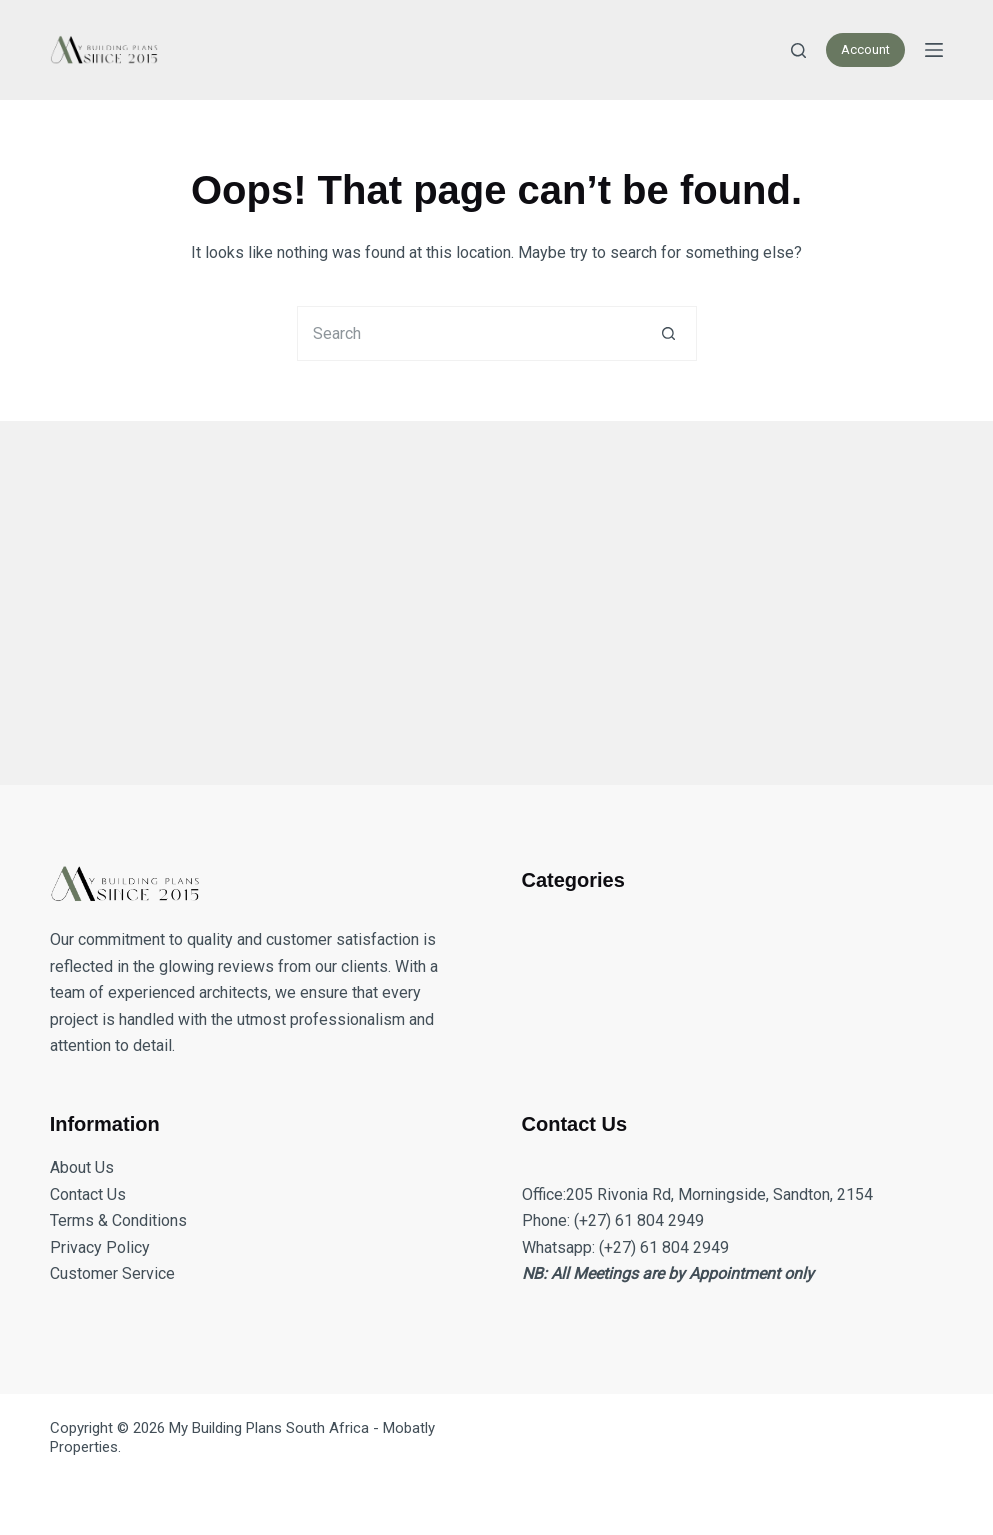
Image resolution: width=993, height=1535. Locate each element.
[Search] (798, 50)
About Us (82, 1167)
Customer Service (112, 1273)
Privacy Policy (100, 1247)
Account (865, 49)
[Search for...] (469, 333)
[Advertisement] (497, 591)
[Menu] (934, 50)
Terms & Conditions (118, 1220)
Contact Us (88, 1194)
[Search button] (669, 333)
